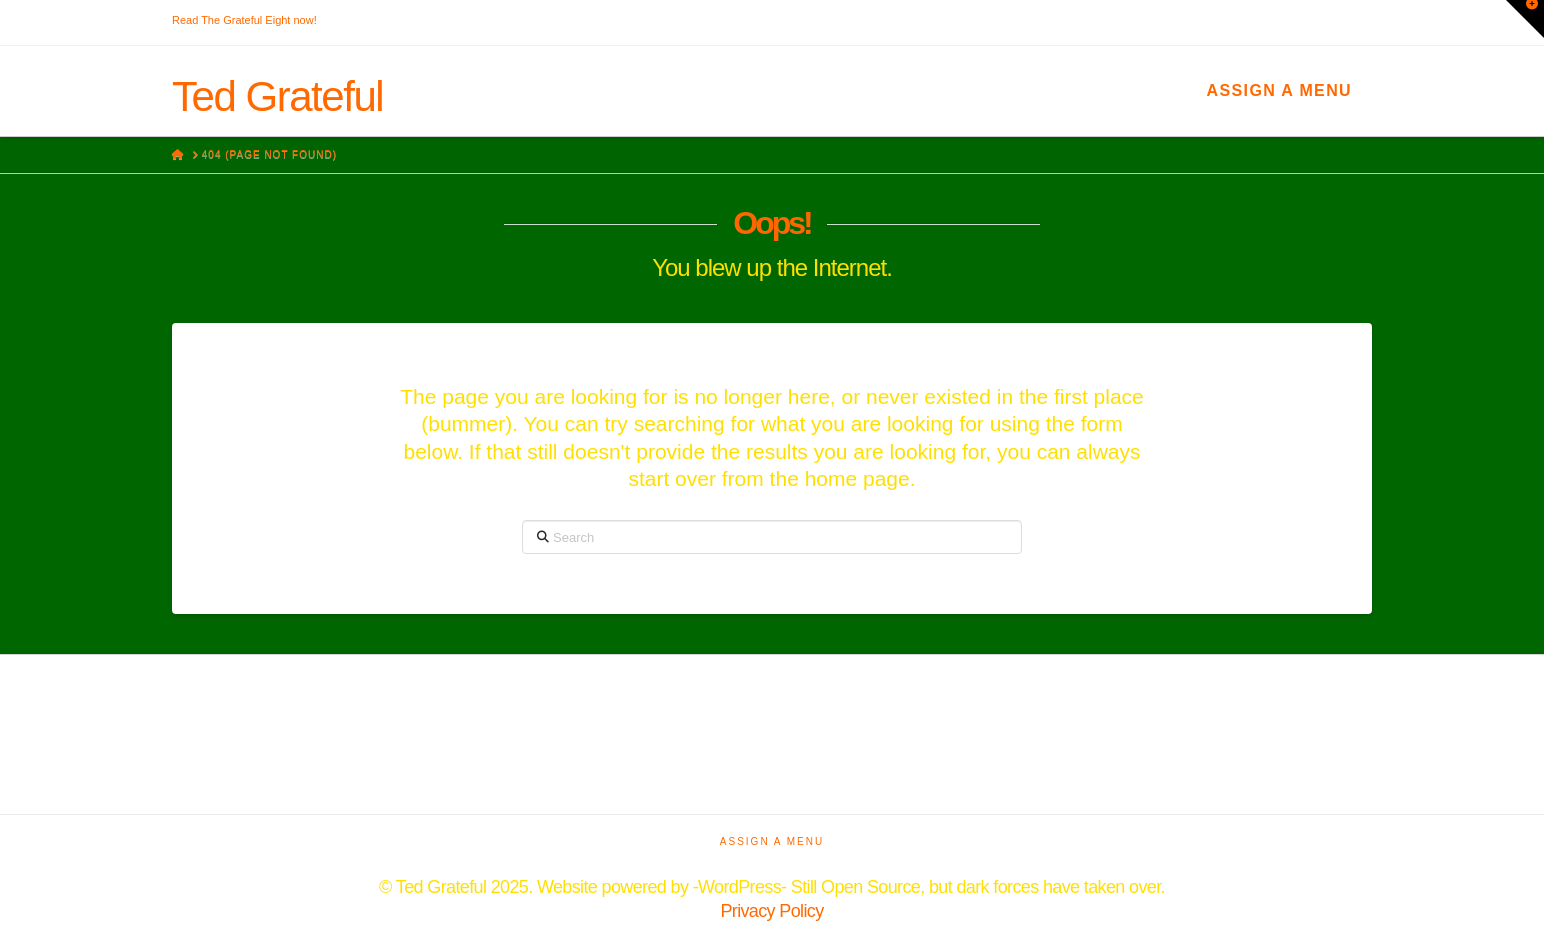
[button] (1525, 19)
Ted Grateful (277, 97)
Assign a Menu (1279, 90)
